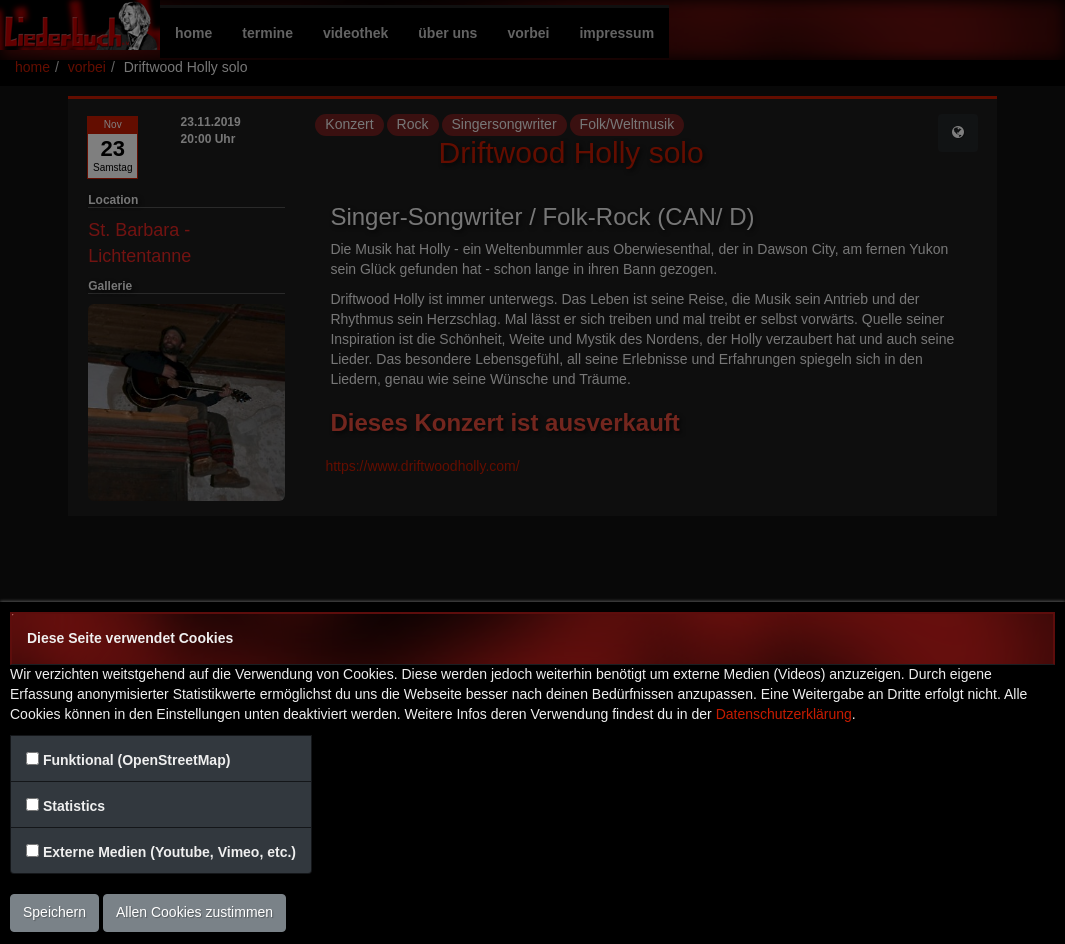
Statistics (74, 806)
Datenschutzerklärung (784, 714)
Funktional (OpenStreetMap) (136, 760)
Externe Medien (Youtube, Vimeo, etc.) (169, 852)
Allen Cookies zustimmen (194, 912)
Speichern (54, 912)
